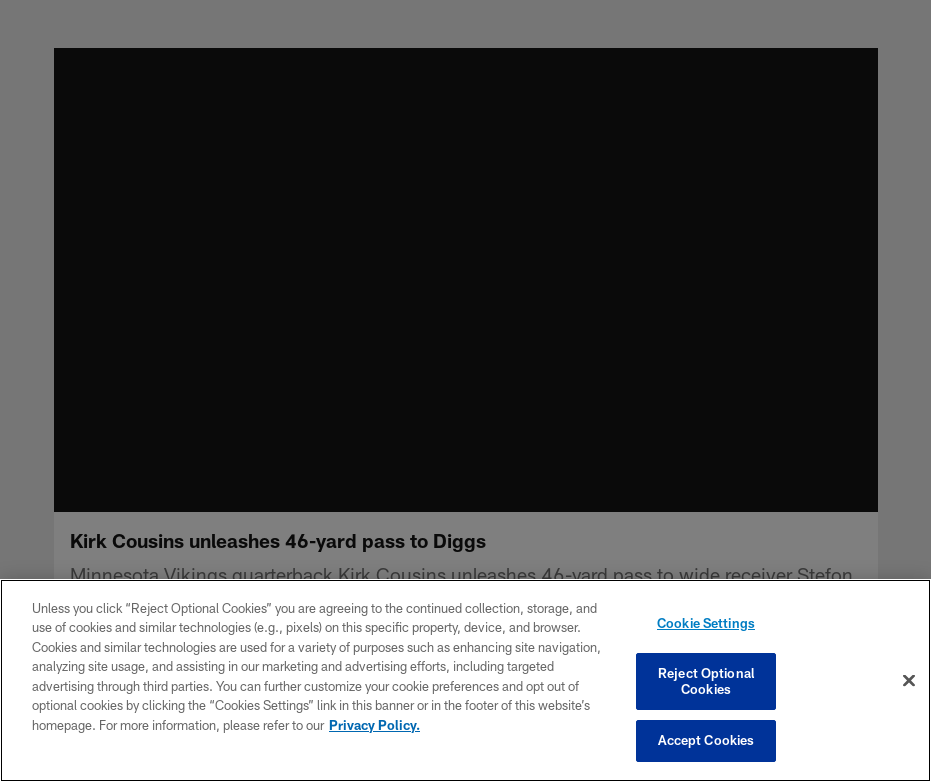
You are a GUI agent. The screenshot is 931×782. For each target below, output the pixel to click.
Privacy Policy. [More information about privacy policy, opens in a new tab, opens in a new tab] (374, 725)
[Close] (909, 681)
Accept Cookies (706, 740)
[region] (465, 680)
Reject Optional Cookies (706, 681)
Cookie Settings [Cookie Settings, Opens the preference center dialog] (706, 623)
